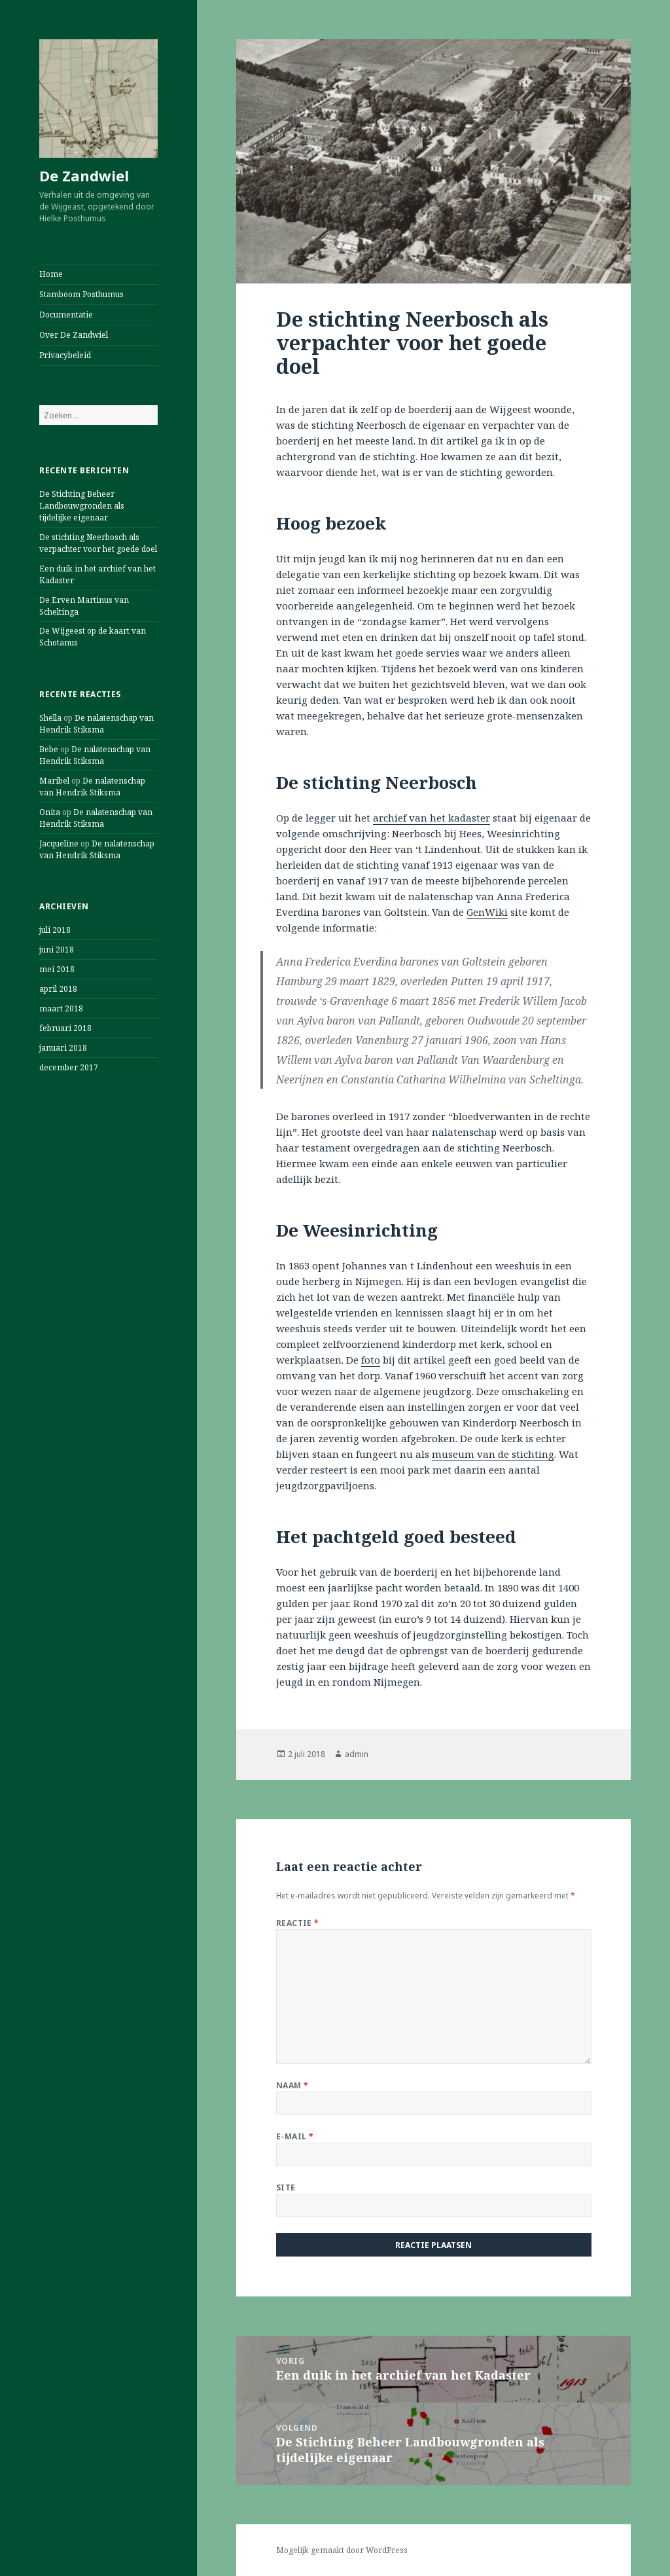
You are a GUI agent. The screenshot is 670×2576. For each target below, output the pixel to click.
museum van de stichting (493, 1453)
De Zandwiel (84, 175)
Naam (292, 2085)
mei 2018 (57, 969)
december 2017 (68, 1067)
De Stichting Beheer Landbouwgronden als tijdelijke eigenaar (81, 505)
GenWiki (487, 911)
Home (51, 274)
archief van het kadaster (431, 817)
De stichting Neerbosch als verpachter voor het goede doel (98, 543)
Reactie (297, 1923)
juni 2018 (56, 949)
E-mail (295, 2136)
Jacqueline (59, 843)
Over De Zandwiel (73, 334)
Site (286, 2187)
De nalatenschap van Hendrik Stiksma (96, 723)
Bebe (48, 749)
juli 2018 (55, 929)
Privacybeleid (65, 355)
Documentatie (66, 314)
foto (370, 1359)
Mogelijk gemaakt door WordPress (342, 2550)
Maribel (54, 780)
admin (356, 1754)
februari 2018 (65, 1028)
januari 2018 (63, 1047)
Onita (49, 812)
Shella (50, 717)
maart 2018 (61, 1008)
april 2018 (58, 988)
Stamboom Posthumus (81, 294)
